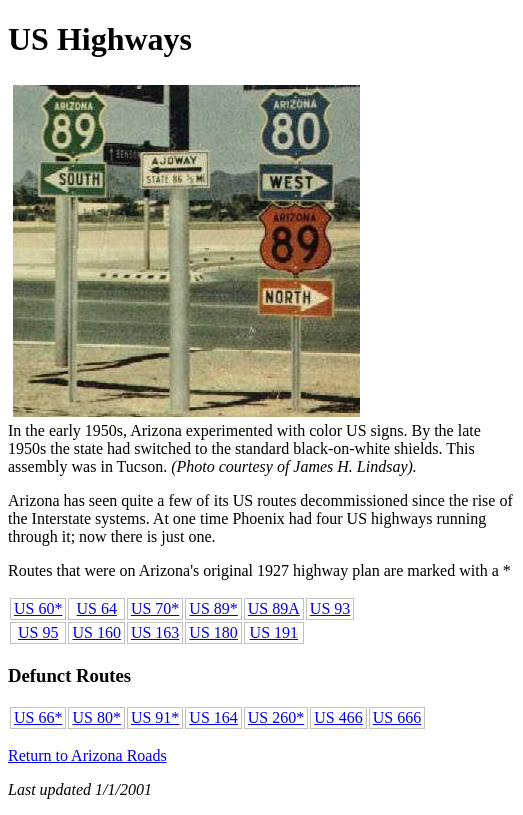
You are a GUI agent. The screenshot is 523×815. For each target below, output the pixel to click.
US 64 (96, 608)
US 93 (330, 608)
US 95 (38, 632)
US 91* (155, 717)
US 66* (38, 717)
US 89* (213, 608)
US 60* (38, 608)
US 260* (276, 717)
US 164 (213, 717)
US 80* (96, 717)
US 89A (274, 608)
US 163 (155, 632)
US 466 (338, 717)
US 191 (274, 632)
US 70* (155, 608)
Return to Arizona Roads (87, 755)
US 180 (213, 632)
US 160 (96, 632)
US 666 (397, 717)
